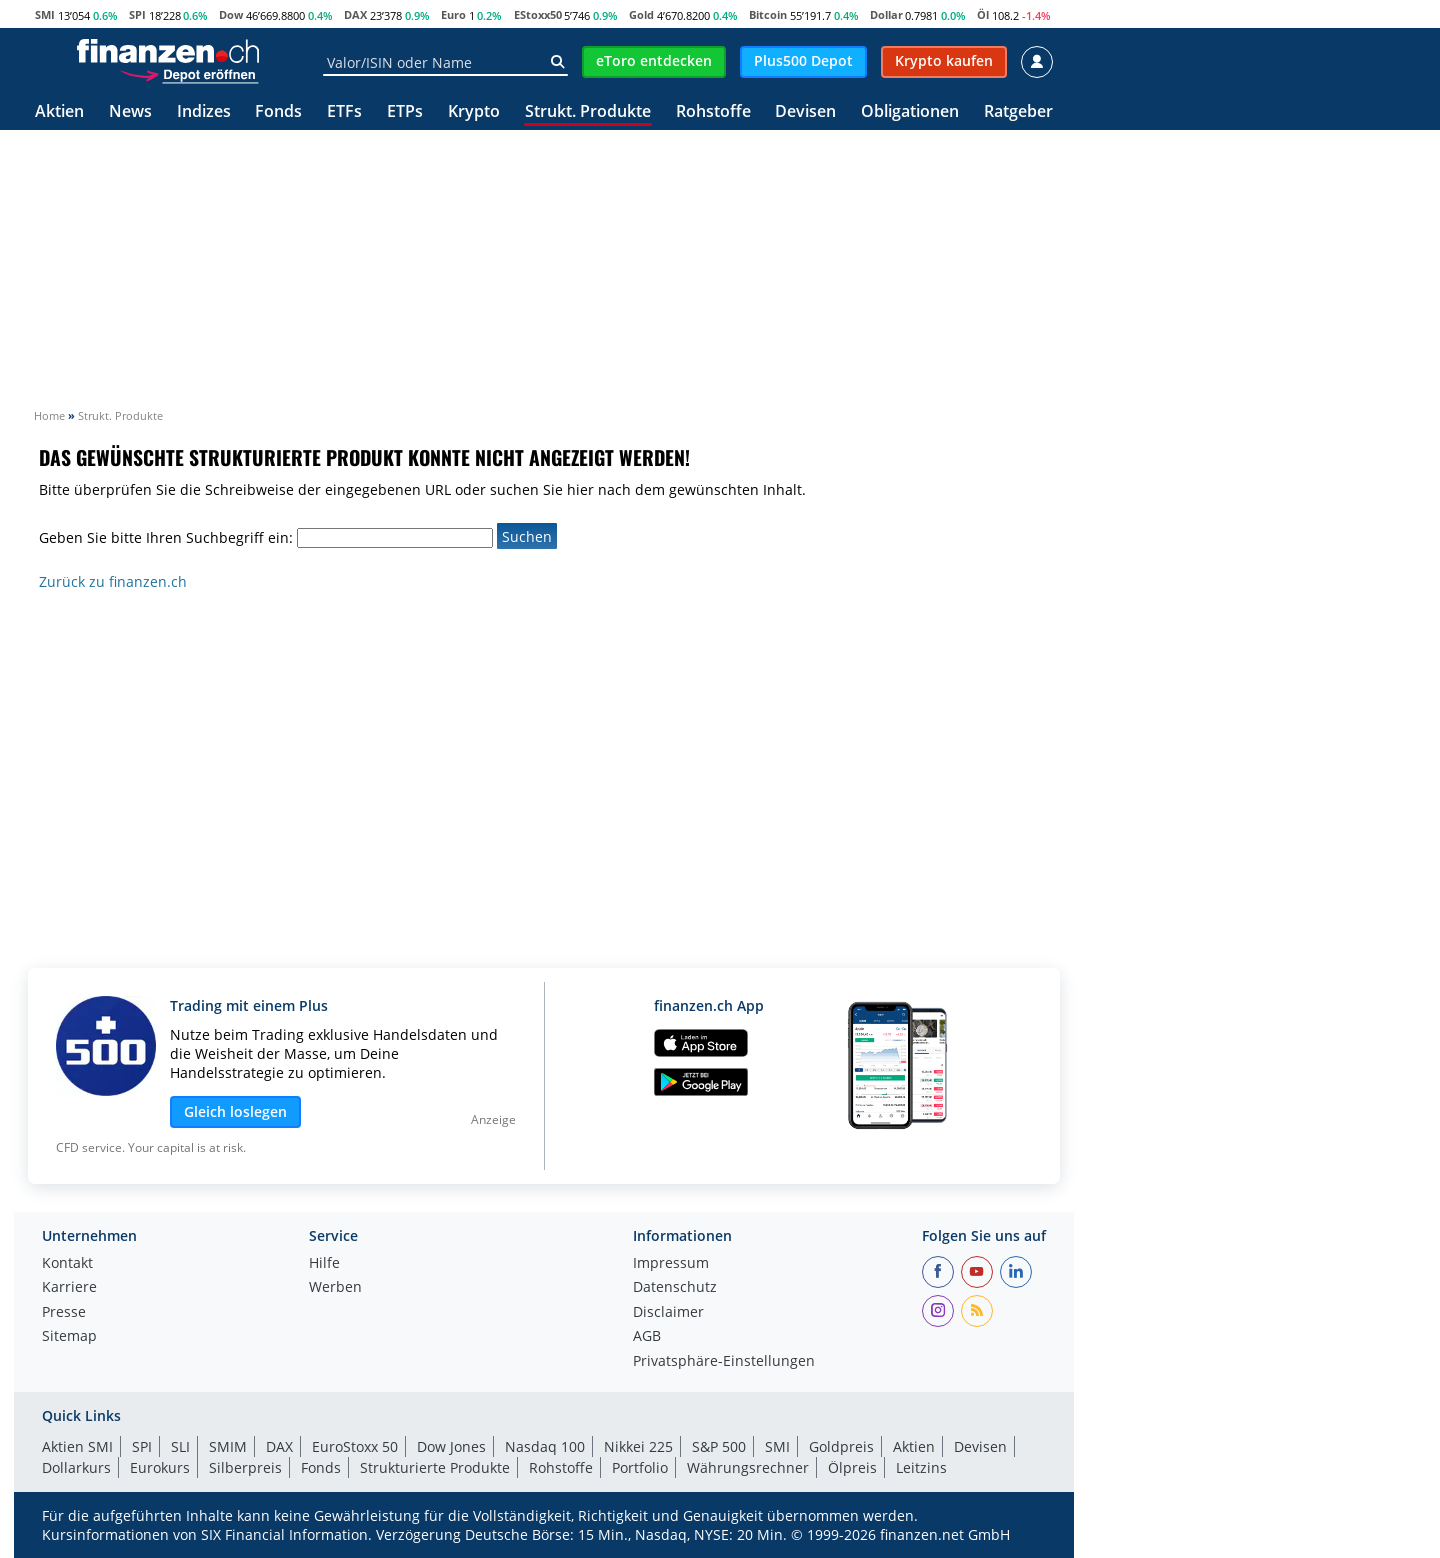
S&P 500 (719, 1446)
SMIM (228, 1446)
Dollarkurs (76, 1467)
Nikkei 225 (638, 1446)
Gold (641, 14)
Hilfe (324, 1264)
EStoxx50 (538, 14)
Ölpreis (852, 1467)
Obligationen (910, 112)
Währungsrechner (748, 1467)
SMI (45, 14)
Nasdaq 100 (545, 1446)
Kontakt (67, 1264)
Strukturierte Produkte (435, 1467)
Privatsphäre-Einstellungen (724, 1362)
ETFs (344, 112)
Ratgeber (1018, 112)
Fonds (278, 112)
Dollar (886, 14)
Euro (453, 14)
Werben (335, 1288)
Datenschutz (675, 1288)
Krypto (474, 112)
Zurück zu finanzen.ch (113, 581)
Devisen (805, 112)
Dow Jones (451, 1446)
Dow (231, 14)
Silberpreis (245, 1467)
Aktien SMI (77, 1446)
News (130, 112)
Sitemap (69, 1337)
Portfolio (640, 1467)
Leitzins (921, 1467)
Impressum (671, 1264)
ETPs (405, 112)
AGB (647, 1337)
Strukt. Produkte (588, 112)
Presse (64, 1313)
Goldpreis (841, 1446)
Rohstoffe (713, 112)
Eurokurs (160, 1467)
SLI (180, 1446)
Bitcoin (768, 14)
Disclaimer (668, 1313)
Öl (983, 14)
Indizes (204, 112)
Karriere (69, 1288)
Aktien (59, 112)
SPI (137, 14)
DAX (355, 14)
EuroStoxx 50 (355, 1446)
